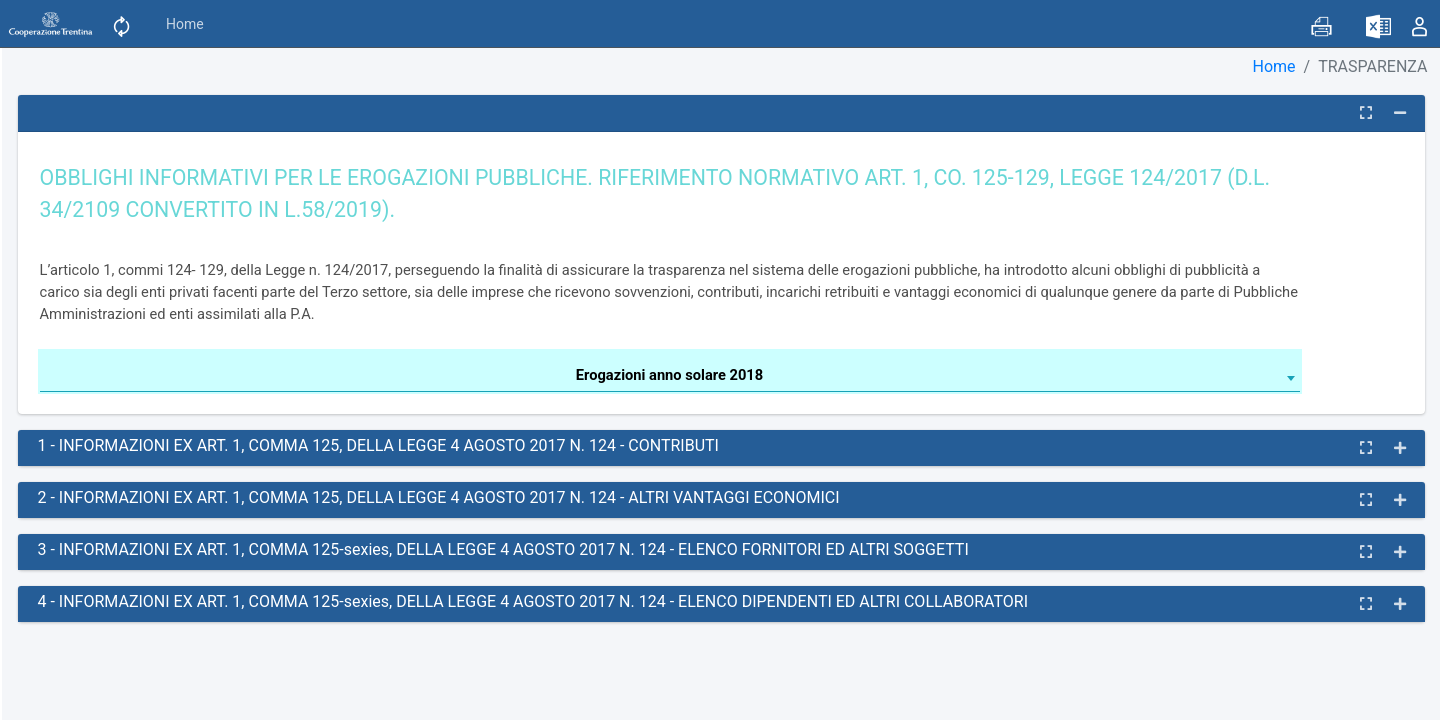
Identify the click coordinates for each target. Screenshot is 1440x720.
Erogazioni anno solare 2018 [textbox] (669, 375)
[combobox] (670, 378)
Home (185, 24)
